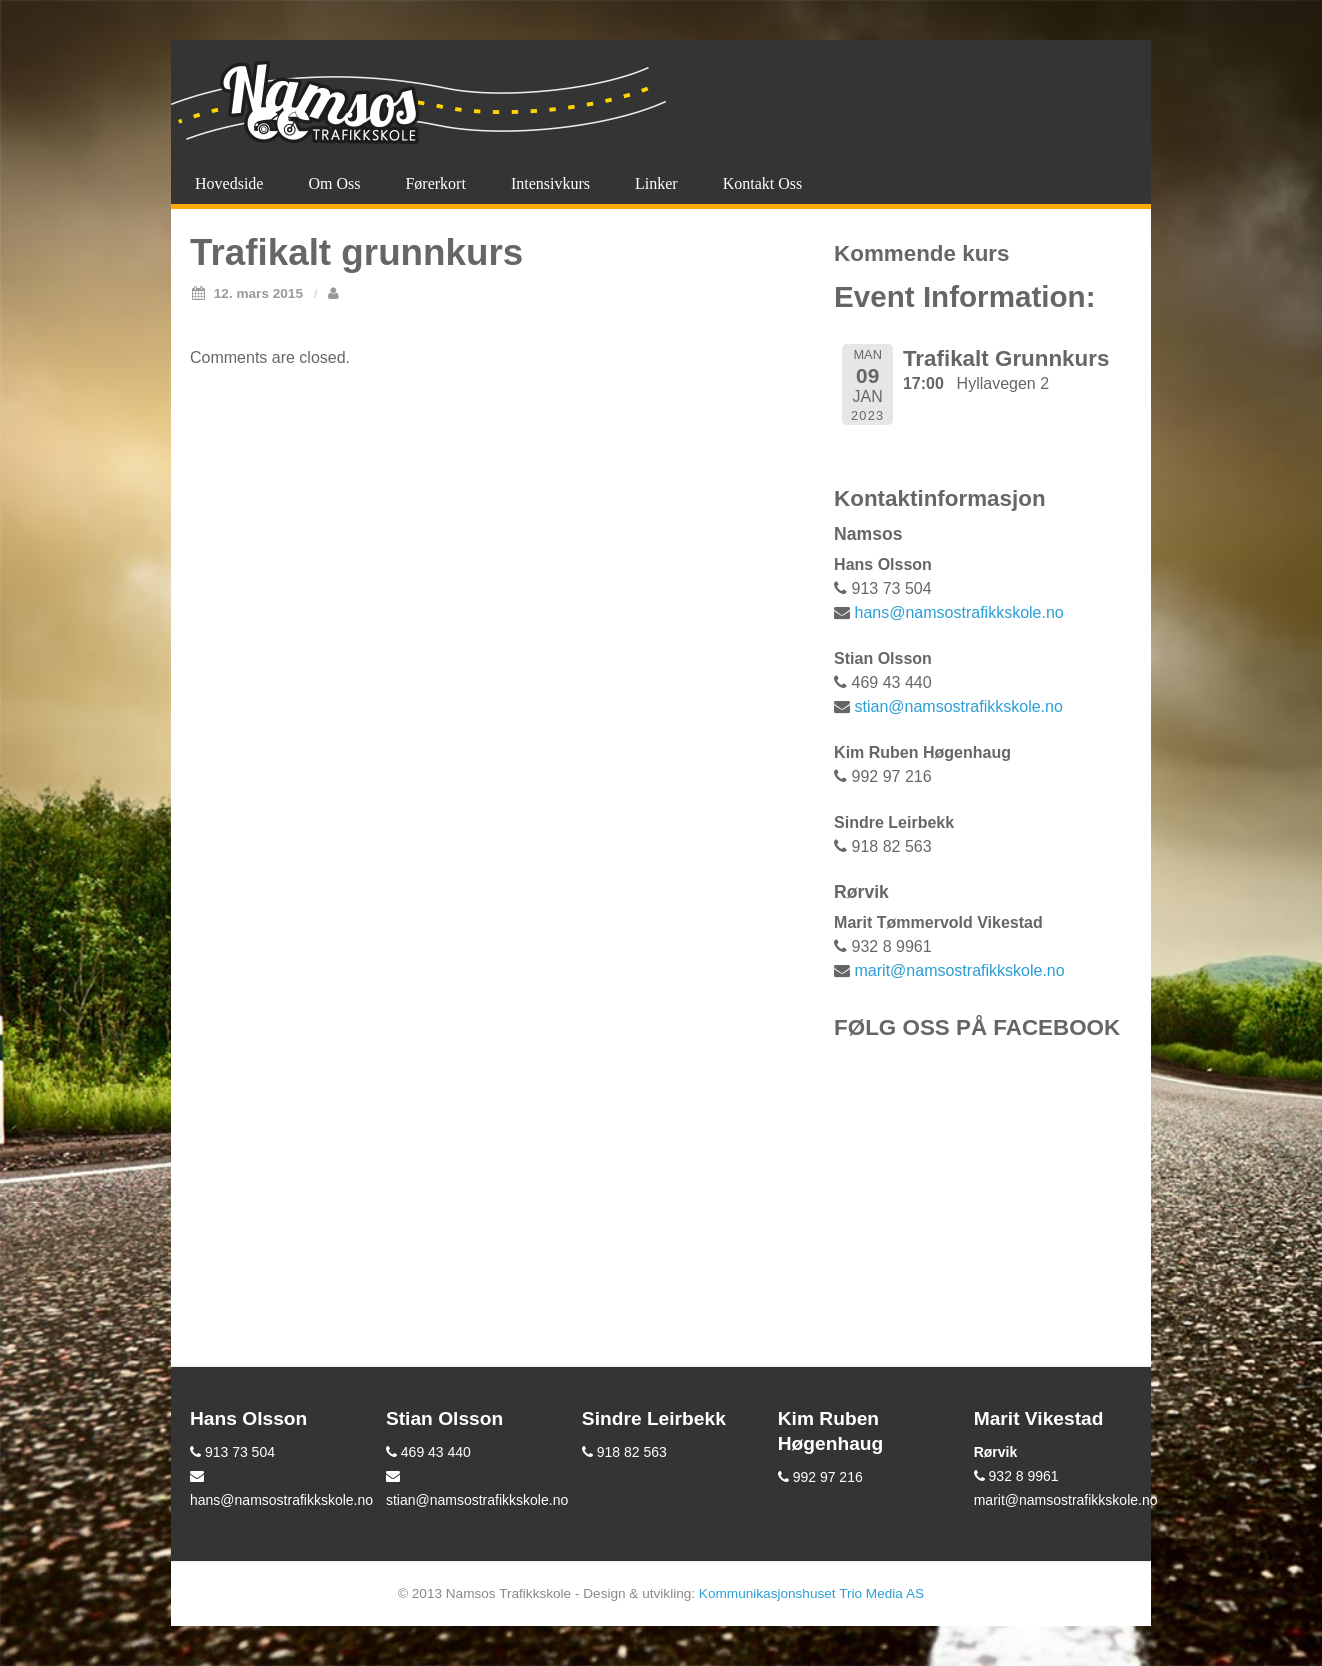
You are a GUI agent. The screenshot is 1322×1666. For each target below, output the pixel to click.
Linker (656, 183)
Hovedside (229, 183)
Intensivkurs (550, 183)
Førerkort (435, 183)
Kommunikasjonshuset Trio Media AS (811, 1593)
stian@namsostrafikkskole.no (959, 706)
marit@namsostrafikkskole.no (960, 970)
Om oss (334, 183)
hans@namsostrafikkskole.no (959, 612)
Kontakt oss (763, 183)
